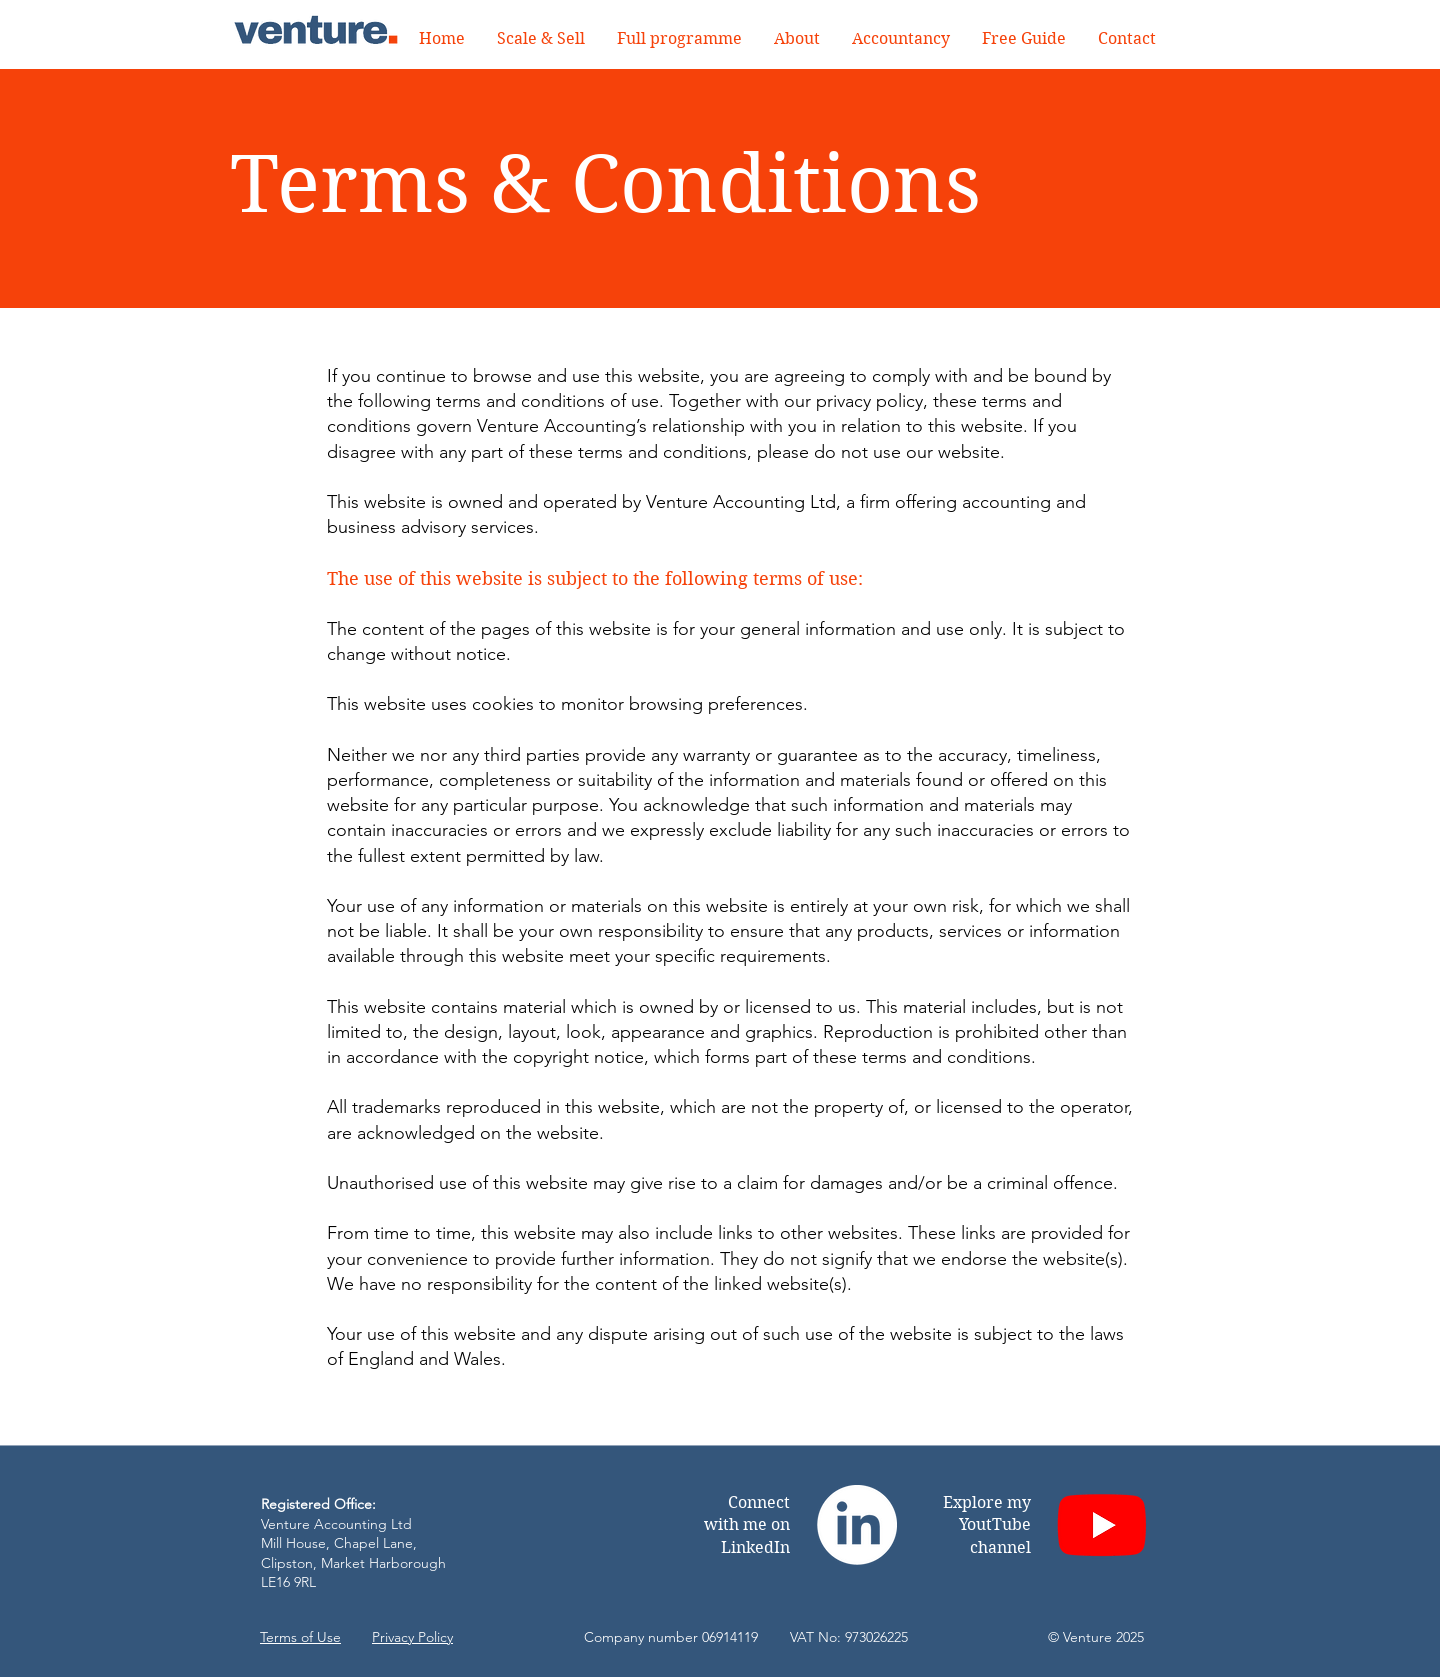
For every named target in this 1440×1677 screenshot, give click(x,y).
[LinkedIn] (857, 1525)
